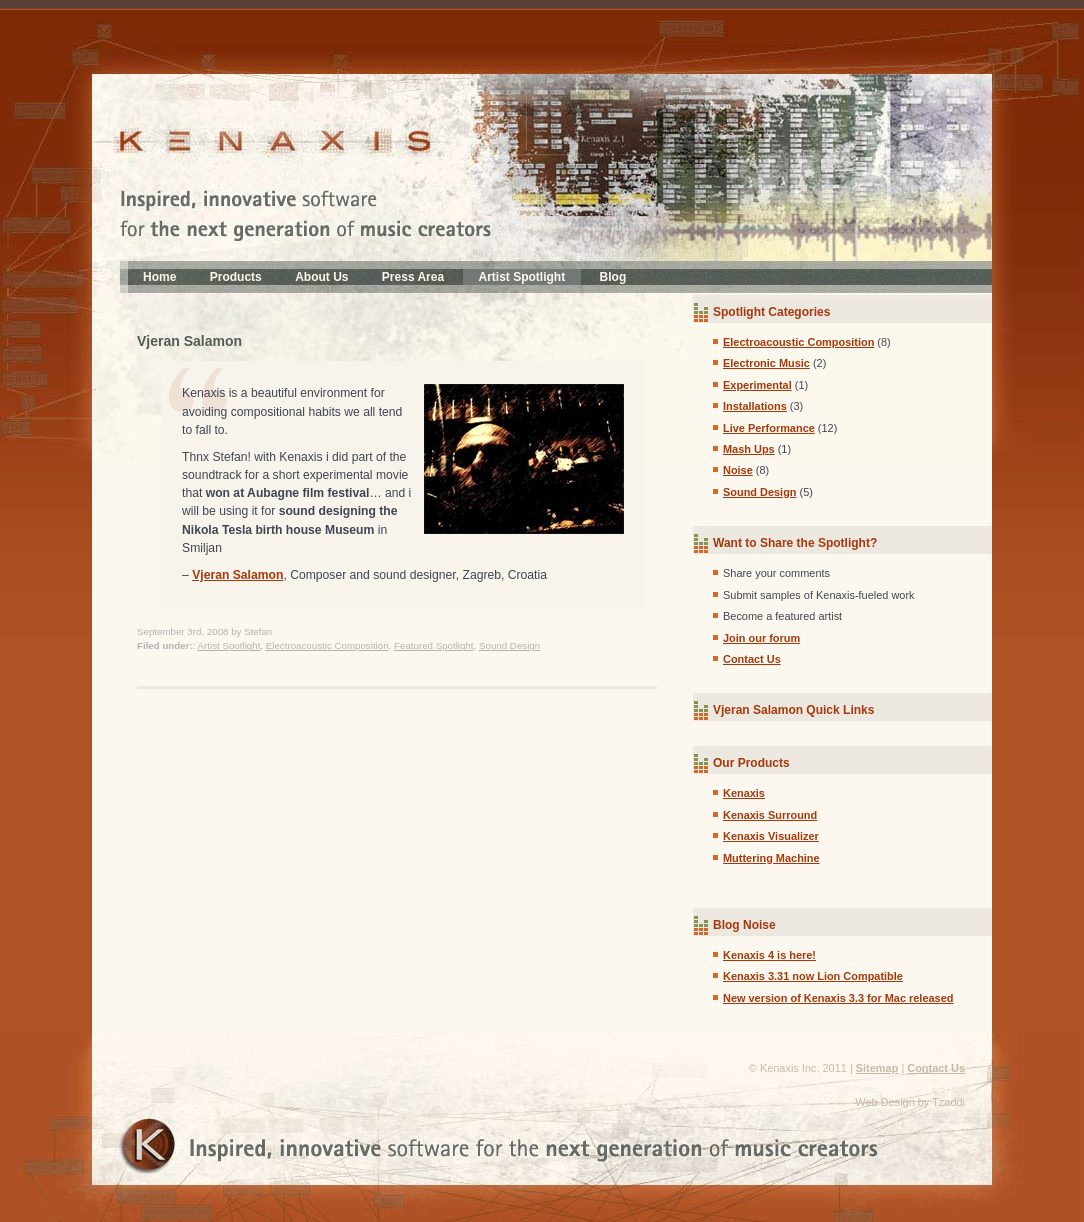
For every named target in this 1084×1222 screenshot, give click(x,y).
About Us (321, 277)
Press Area (413, 277)
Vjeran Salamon (189, 341)
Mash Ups (749, 449)
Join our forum (761, 638)
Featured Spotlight (434, 645)
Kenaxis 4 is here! (769, 955)
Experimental (757, 385)
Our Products (751, 763)
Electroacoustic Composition (327, 645)
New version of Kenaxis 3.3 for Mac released (838, 998)
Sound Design (509, 645)
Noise (738, 470)
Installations (755, 406)
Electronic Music (766, 363)
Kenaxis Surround (770, 815)
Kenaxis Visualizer (771, 836)
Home (159, 277)
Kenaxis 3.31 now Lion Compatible (813, 976)
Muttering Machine (771, 858)
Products (236, 277)
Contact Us (752, 659)
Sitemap (877, 1068)
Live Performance (769, 428)
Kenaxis (744, 793)
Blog (613, 277)
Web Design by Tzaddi (910, 1102)
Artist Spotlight (522, 277)
